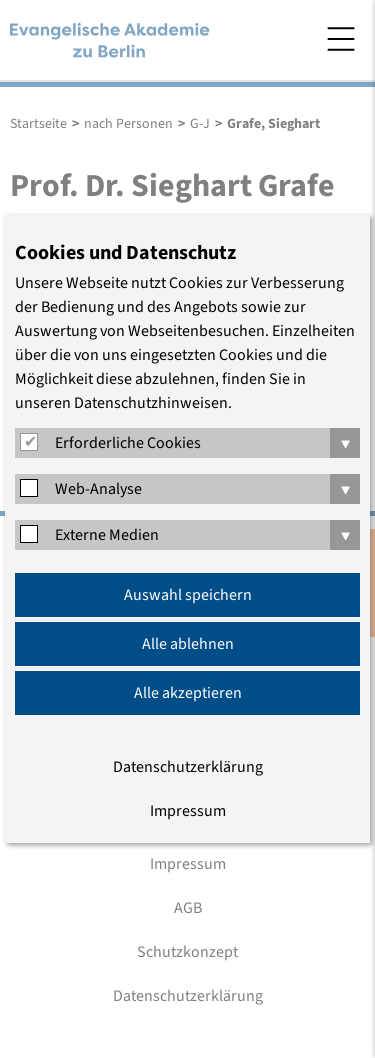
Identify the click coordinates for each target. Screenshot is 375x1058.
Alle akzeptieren (188, 693)
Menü (341, 39)
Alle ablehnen (188, 644)
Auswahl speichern (188, 595)
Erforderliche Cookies (128, 443)
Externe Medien (107, 535)
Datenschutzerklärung (188, 767)
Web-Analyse (98, 489)
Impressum (188, 811)
